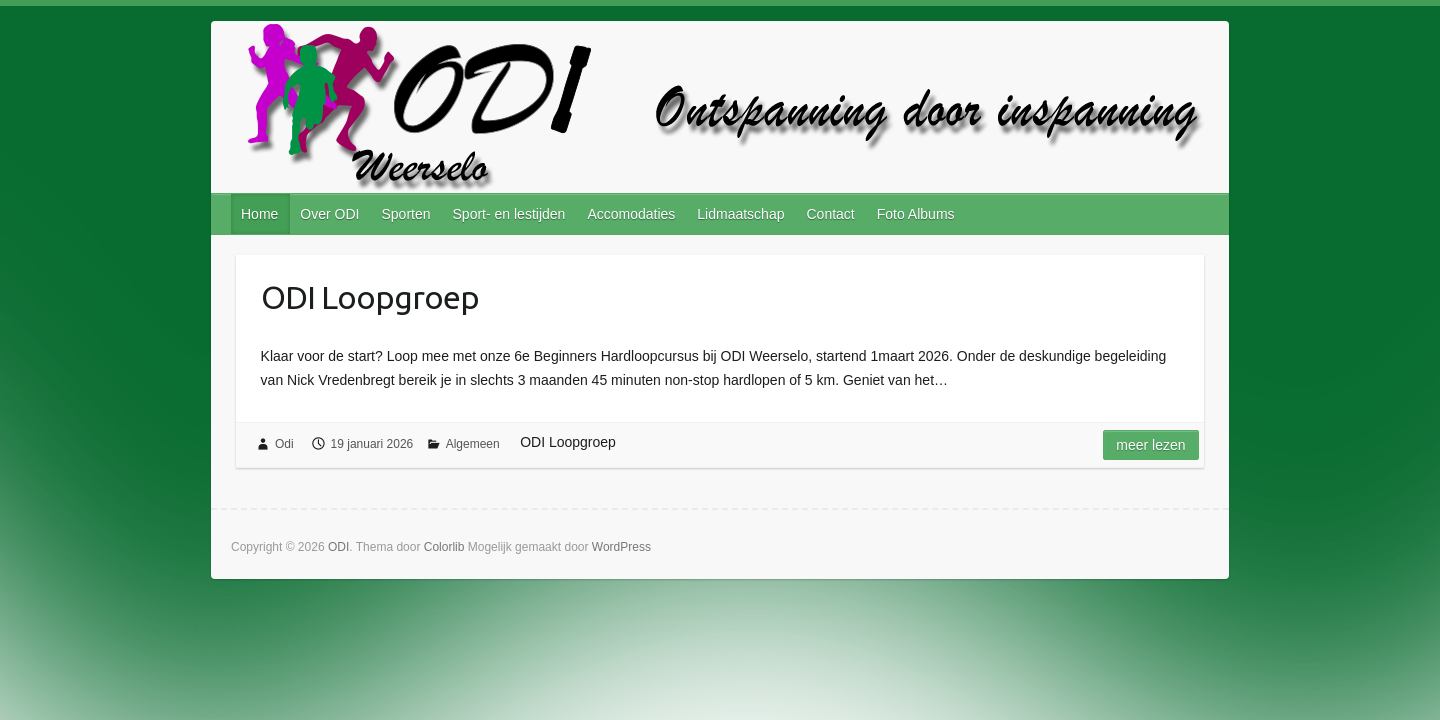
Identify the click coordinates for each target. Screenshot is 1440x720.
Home (259, 214)
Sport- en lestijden (509, 214)
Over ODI (329, 214)
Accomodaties (631, 214)
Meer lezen (1150, 445)
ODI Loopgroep (370, 297)
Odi (284, 444)
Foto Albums (916, 214)
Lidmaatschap (740, 214)
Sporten (405, 214)
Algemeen (473, 444)
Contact (830, 214)
